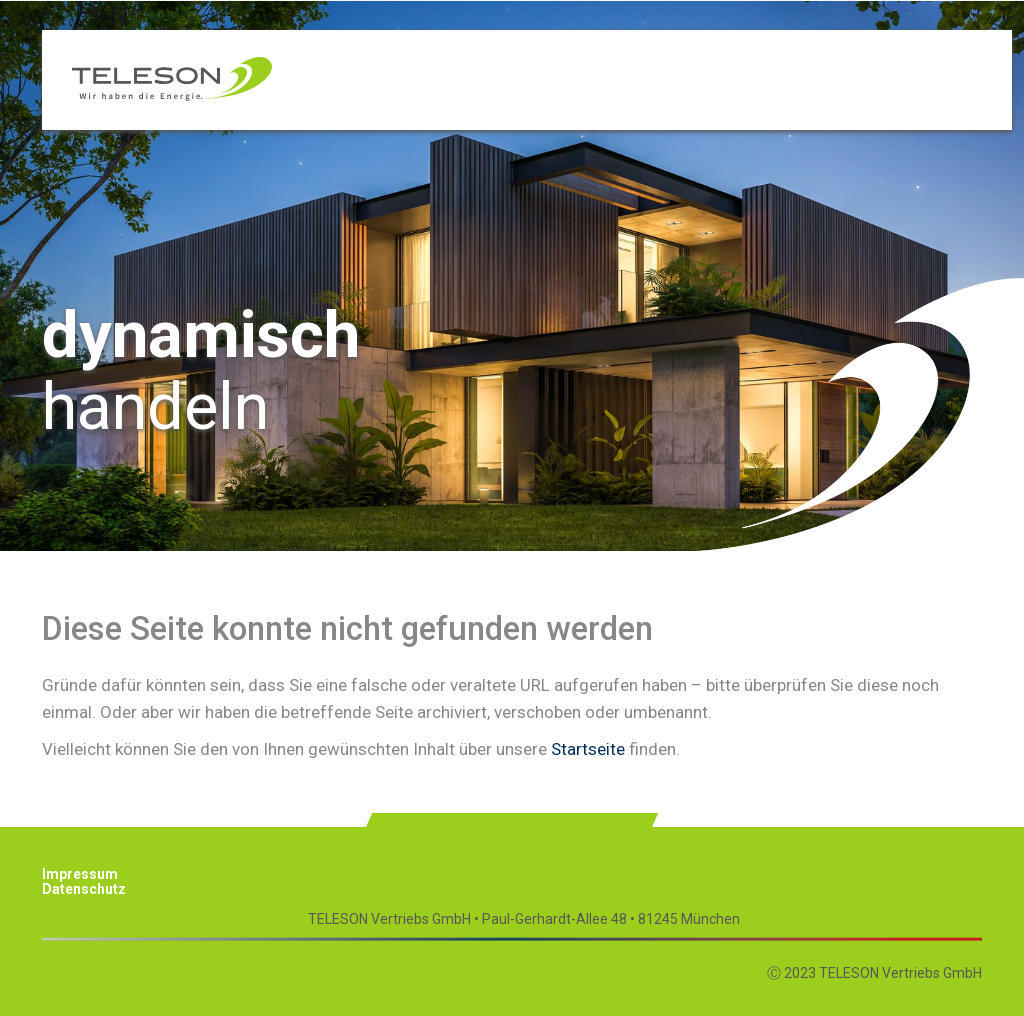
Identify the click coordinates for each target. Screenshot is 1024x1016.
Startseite (588, 749)
